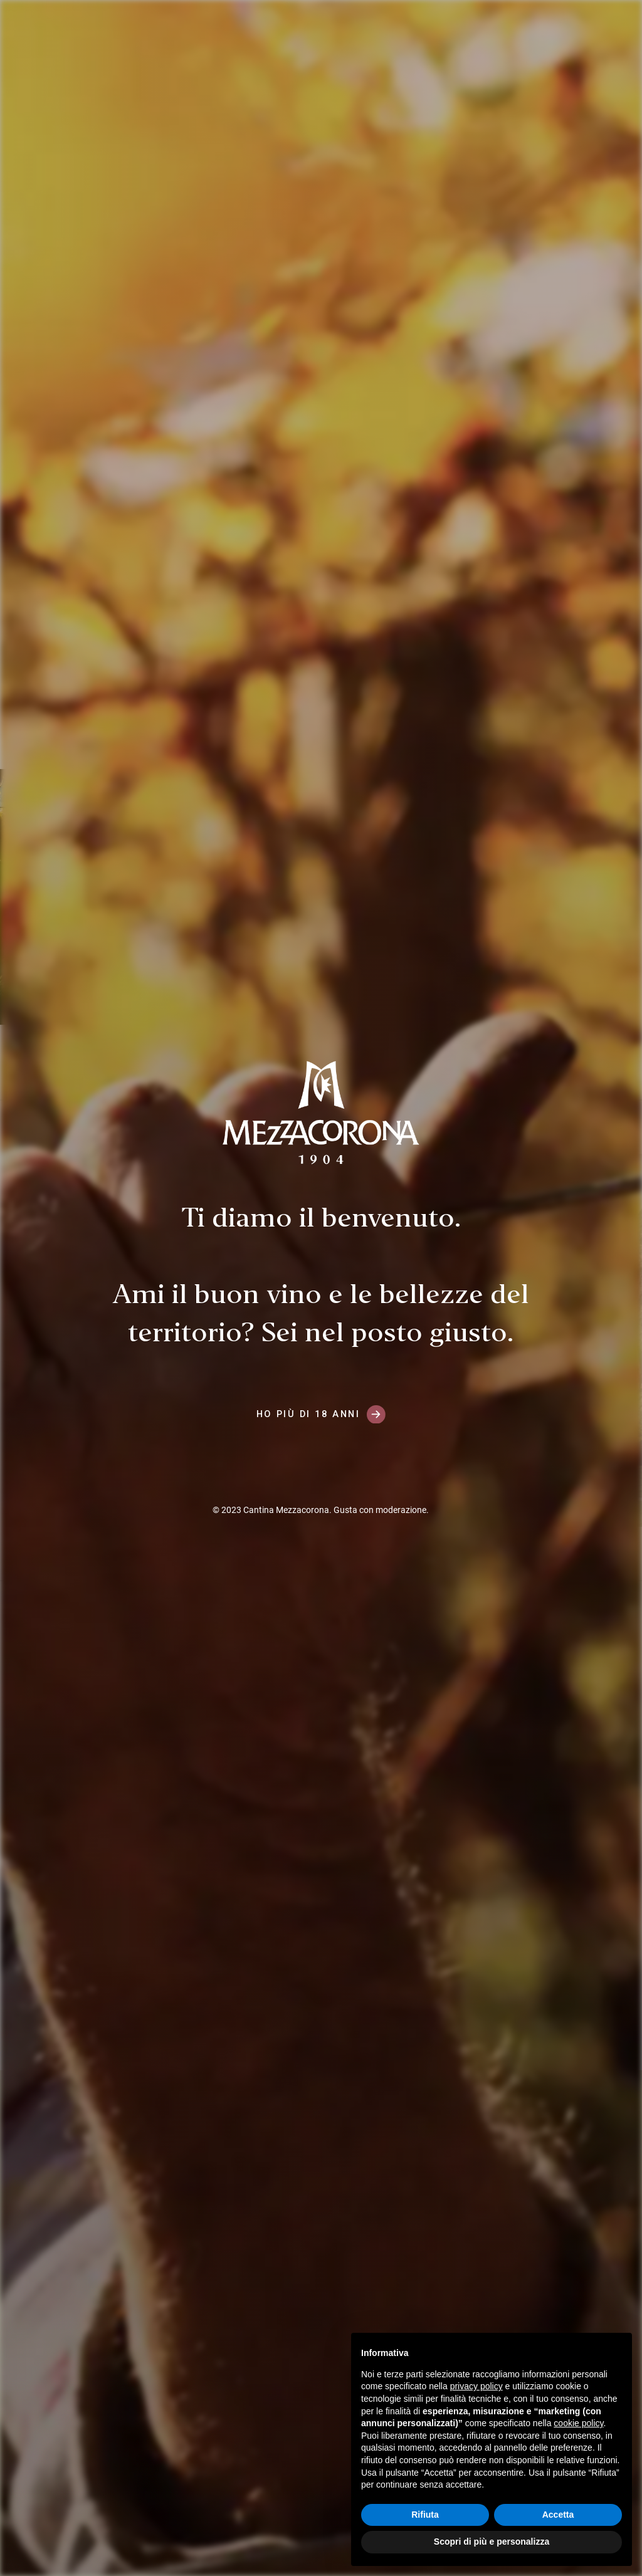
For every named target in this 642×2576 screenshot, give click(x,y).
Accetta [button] (558, 2515)
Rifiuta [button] (425, 2515)
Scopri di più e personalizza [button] (491, 2542)
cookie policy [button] (578, 2423)
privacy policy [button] (476, 2386)
